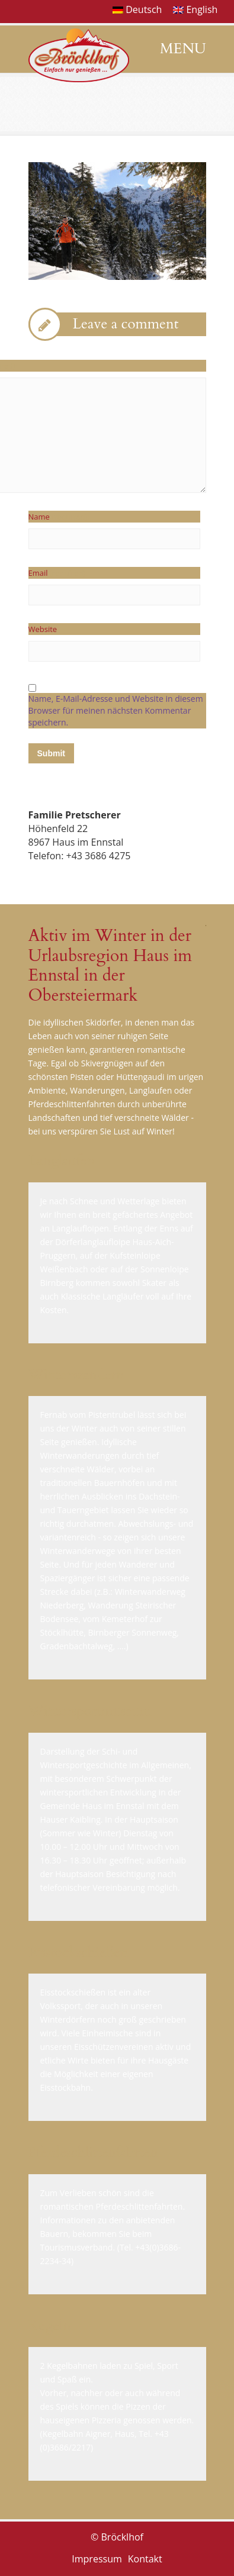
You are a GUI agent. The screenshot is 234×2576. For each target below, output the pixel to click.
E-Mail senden (59, 883)
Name (58, 516)
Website (42, 629)
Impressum (96, 2558)
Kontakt (145, 2558)
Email (58, 573)
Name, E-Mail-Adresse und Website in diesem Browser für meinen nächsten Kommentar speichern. (115, 710)
